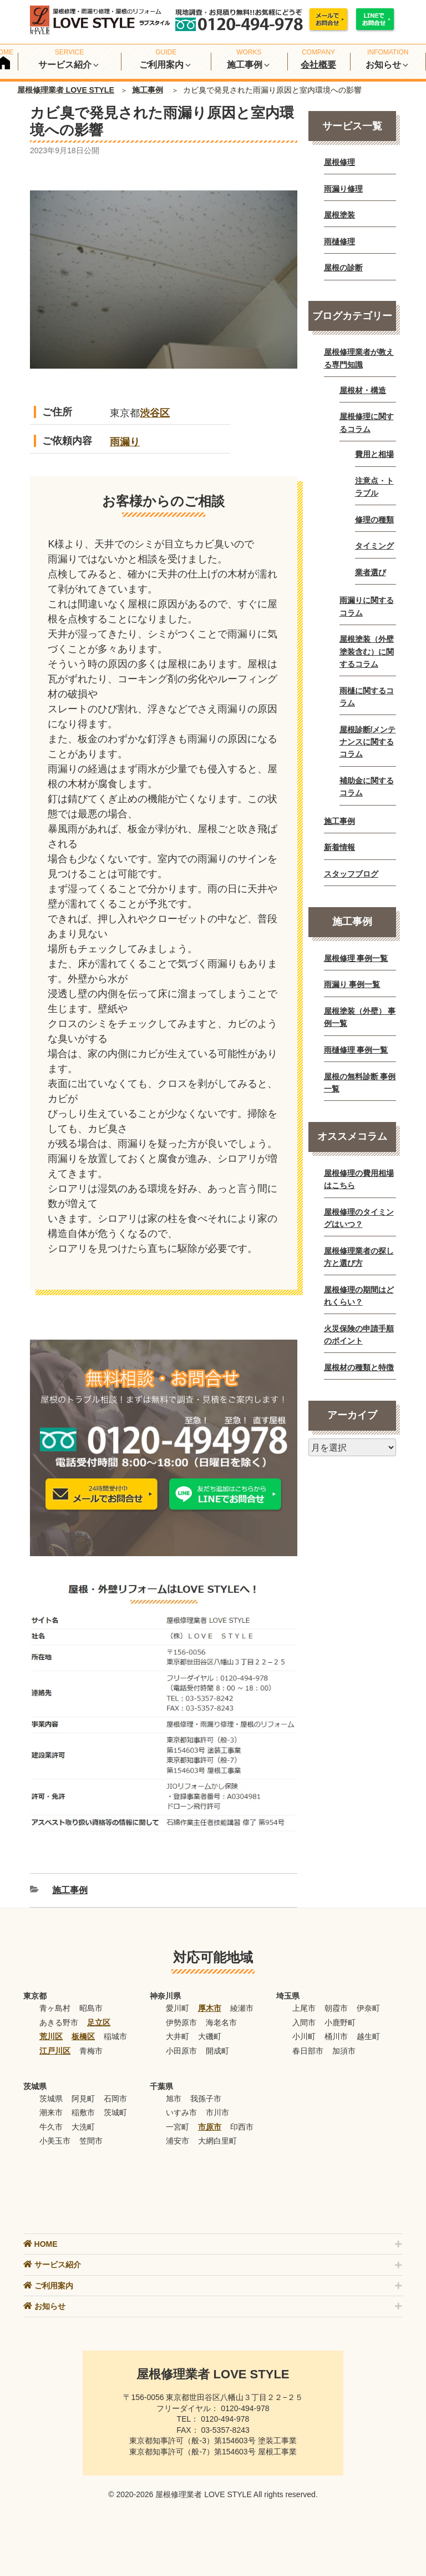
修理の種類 (374, 519)
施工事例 (147, 89)
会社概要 (318, 64)
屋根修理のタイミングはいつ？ (359, 1218)
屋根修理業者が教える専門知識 (359, 358)
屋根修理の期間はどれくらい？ (359, 1295)
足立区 (98, 2022)
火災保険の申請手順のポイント (359, 1334)
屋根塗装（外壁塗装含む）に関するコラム (366, 651)
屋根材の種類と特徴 (359, 1367)
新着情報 (339, 847)
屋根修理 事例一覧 (356, 958)
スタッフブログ (351, 873)
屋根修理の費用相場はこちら (359, 1179)
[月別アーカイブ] (352, 1447)
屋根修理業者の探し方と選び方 (359, 1256)
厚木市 (209, 2008)
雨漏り (125, 441)
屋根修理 (339, 162)
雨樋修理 (339, 241)
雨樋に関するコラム (366, 696)
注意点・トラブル (374, 486)
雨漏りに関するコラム (366, 606)
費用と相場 (374, 454)
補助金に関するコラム (366, 786)
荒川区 (51, 2036)
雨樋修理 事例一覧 (356, 1049)
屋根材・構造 (362, 390)
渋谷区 (155, 413)
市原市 (209, 2126)
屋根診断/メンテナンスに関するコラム (367, 742)
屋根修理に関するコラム (366, 422)
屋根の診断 (343, 267)
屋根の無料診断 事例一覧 (360, 1082)
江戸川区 (54, 2050)
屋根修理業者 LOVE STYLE (65, 89)
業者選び (370, 572)
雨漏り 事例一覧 (352, 984)
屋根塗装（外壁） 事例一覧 (360, 1017)
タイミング (374, 545)
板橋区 (83, 2036)
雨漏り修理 (343, 188)
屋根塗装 (339, 214)
